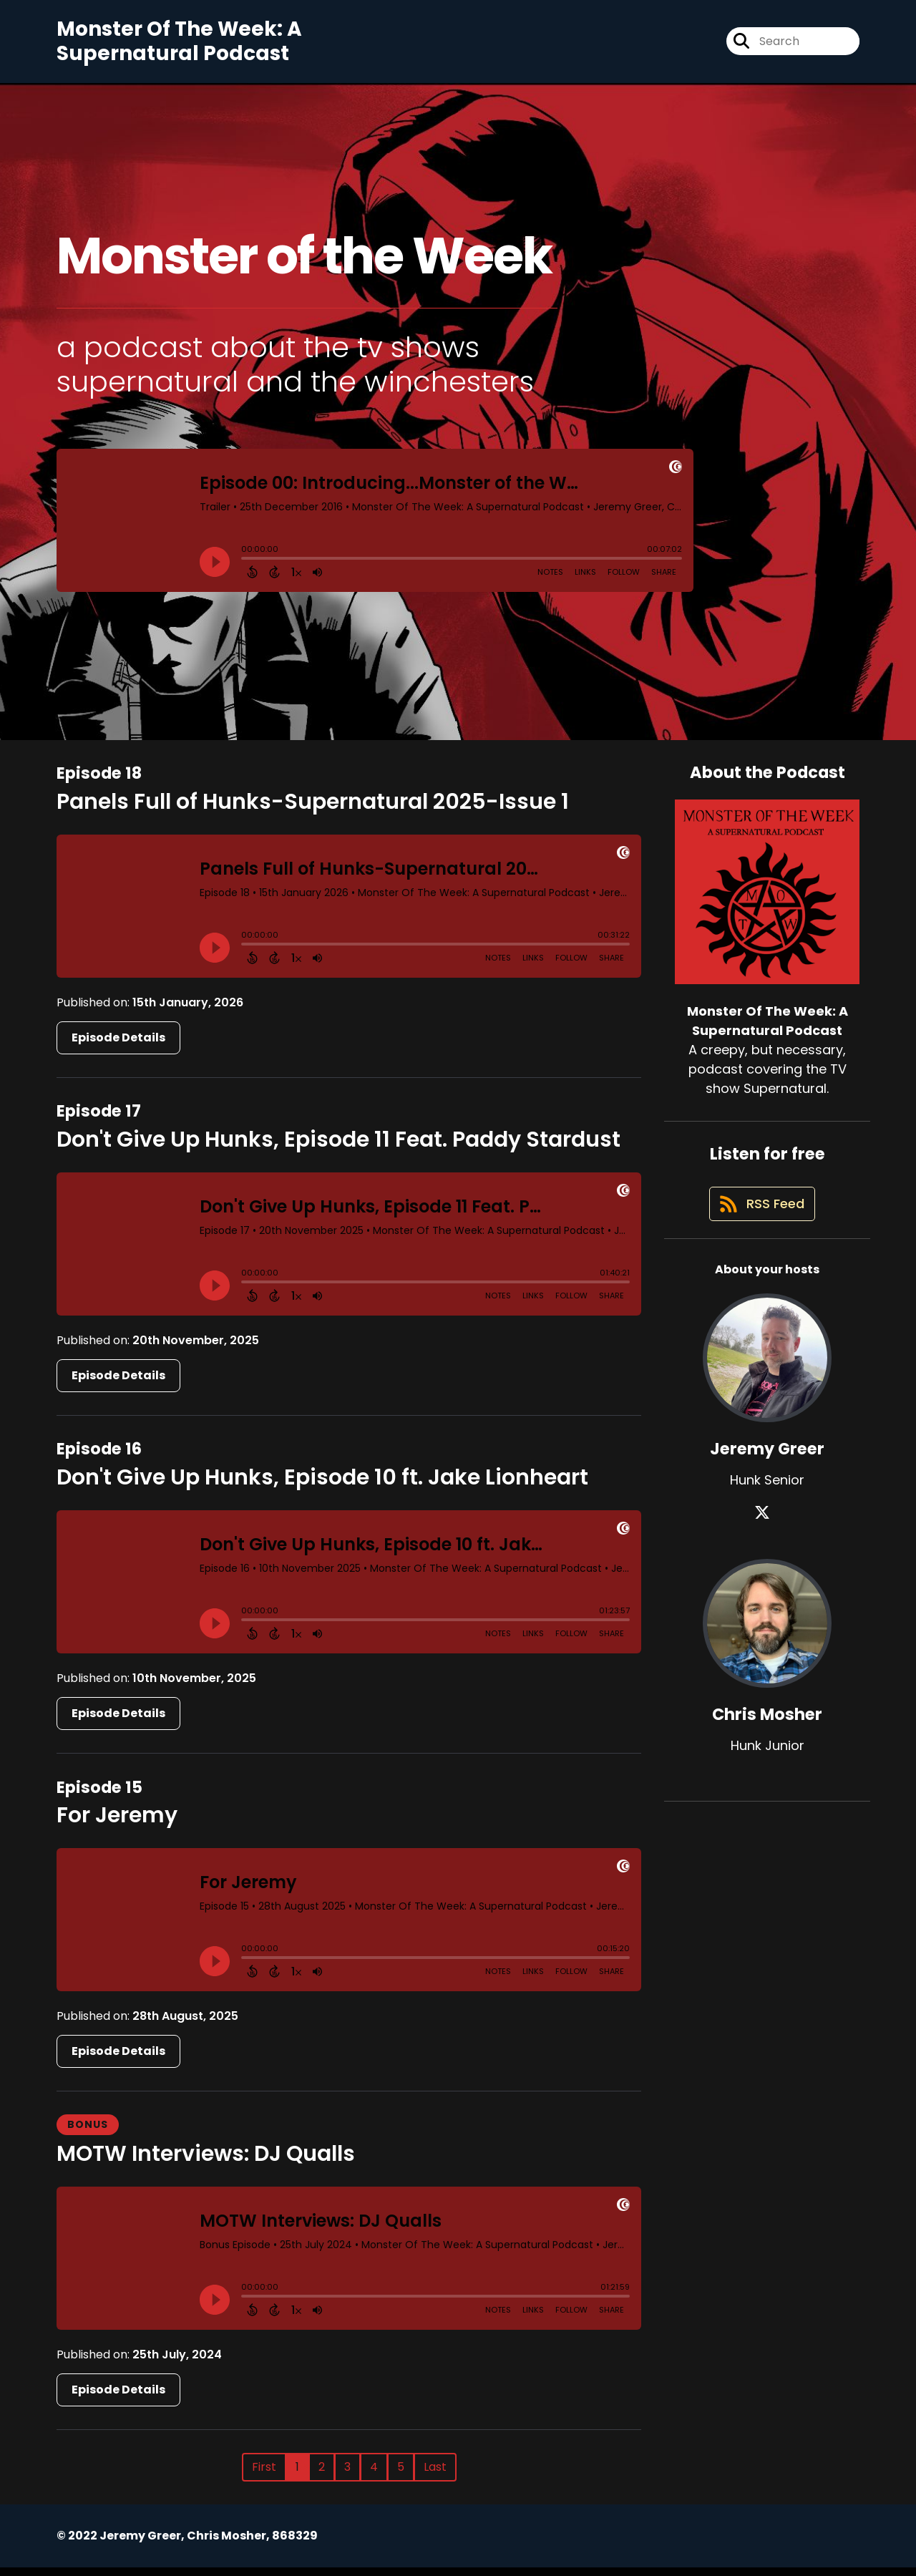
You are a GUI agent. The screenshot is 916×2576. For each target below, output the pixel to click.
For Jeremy (117, 1824)
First (264, 2475)
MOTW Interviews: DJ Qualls (206, 2162)
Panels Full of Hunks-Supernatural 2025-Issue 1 (313, 809)
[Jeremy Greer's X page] (767, 1531)
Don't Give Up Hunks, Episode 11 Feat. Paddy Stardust (338, 1148)
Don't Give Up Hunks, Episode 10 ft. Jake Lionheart (322, 1486)
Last (435, 2475)
